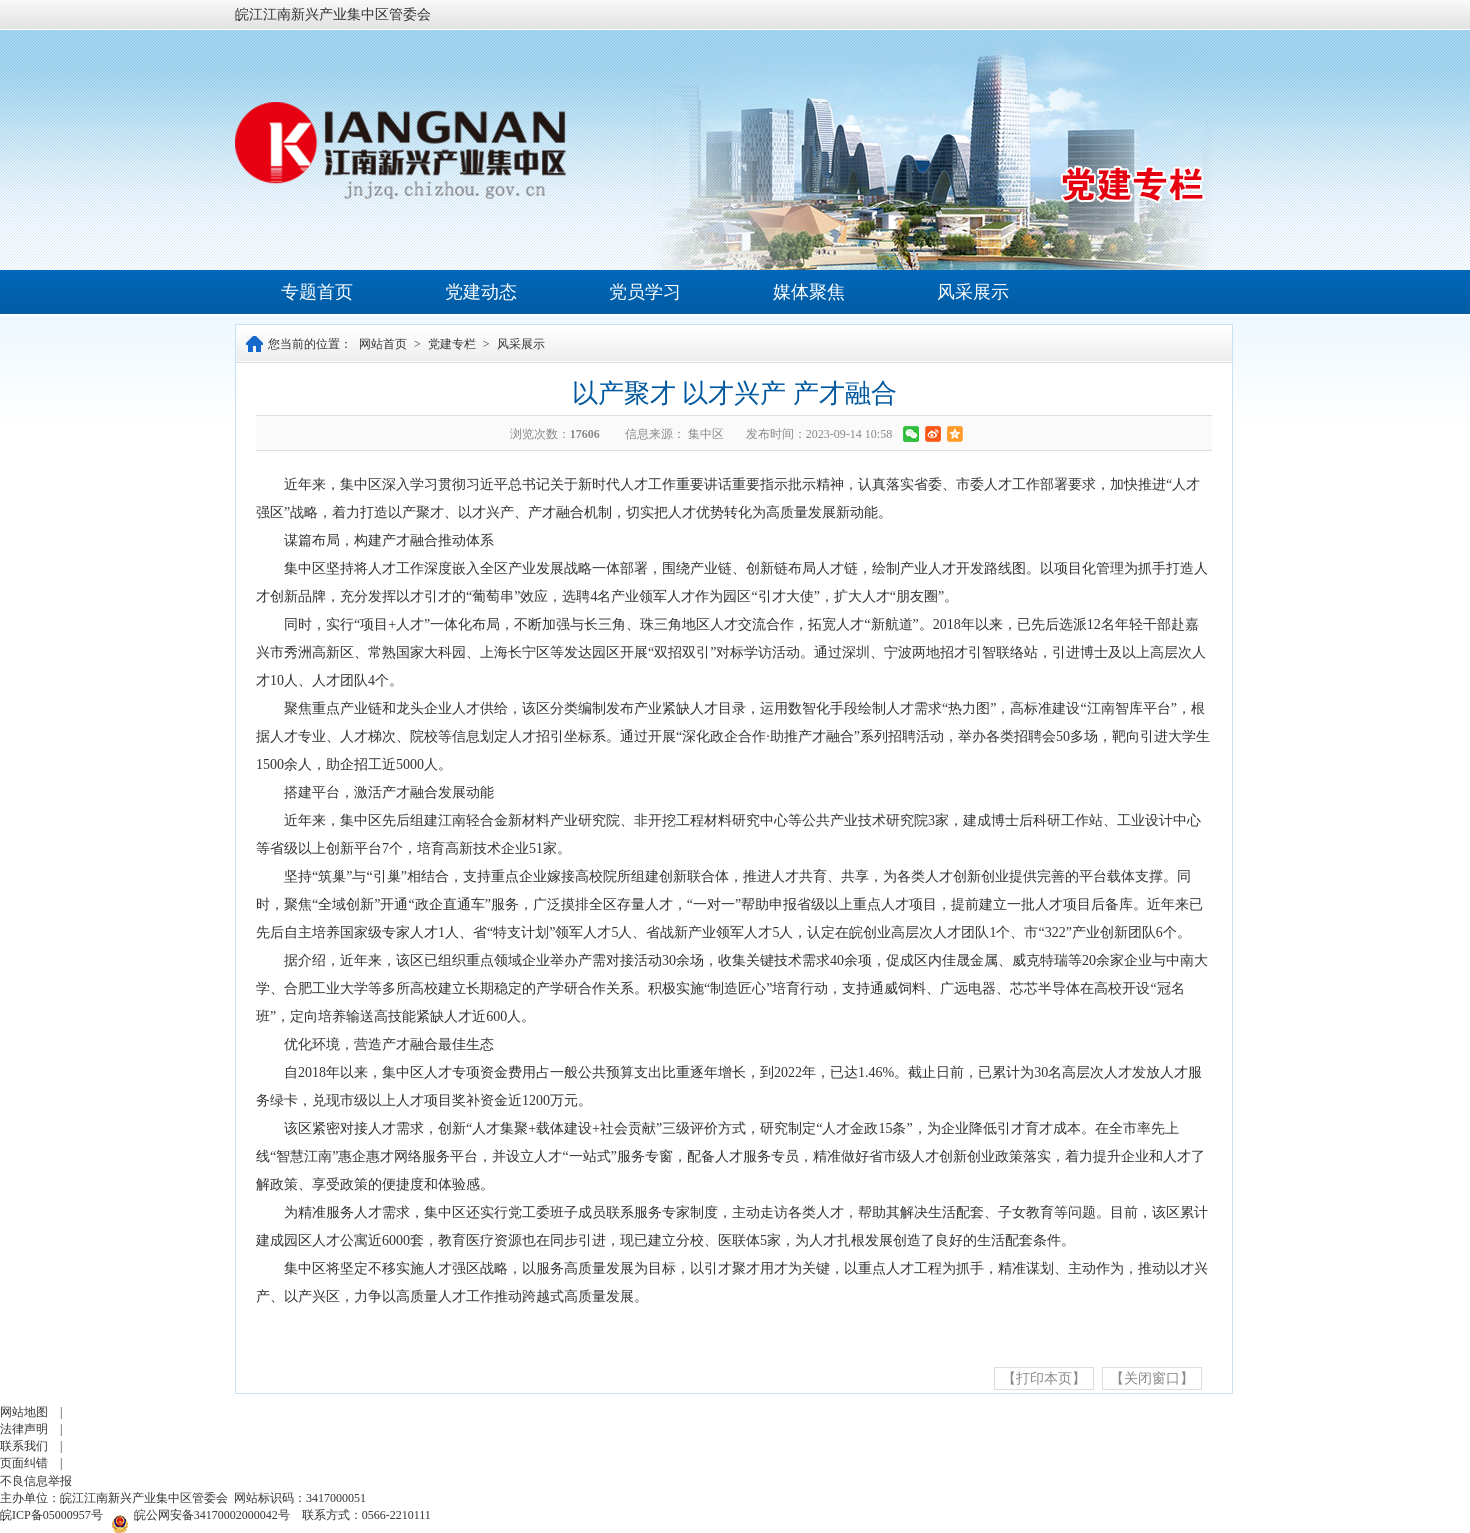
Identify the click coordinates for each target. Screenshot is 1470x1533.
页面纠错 (24, 1463)
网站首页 (383, 344)
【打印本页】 (1044, 1378)
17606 (585, 434)
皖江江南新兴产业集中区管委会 (333, 14)
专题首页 (317, 292)
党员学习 (645, 292)
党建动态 (481, 292)
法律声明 (24, 1429)
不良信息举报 (36, 1481)
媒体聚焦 (809, 292)
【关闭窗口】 (1152, 1378)
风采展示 (973, 292)
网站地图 (24, 1412)
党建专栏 (452, 344)
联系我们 (24, 1446)
